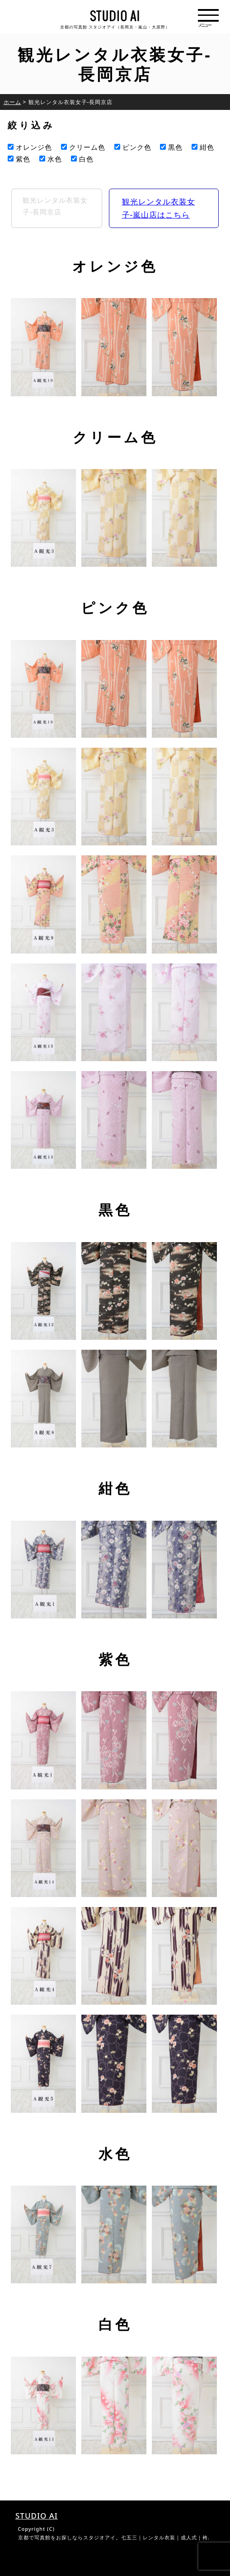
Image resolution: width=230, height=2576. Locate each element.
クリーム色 (83, 147)
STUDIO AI (36, 2515)
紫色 (19, 158)
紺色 (203, 147)
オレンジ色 (30, 147)
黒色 (171, 147)
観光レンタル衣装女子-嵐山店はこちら (158, 208)
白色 (82, 158)
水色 (50, 158)
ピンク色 (132, 147)
